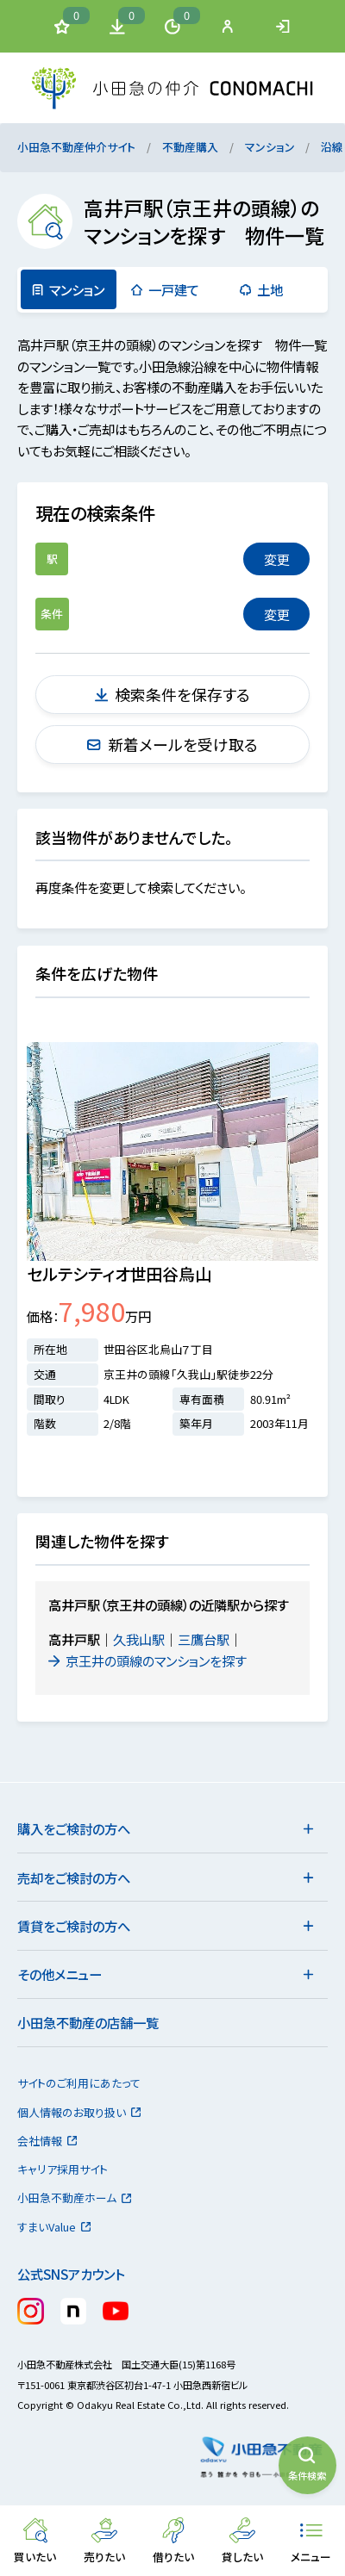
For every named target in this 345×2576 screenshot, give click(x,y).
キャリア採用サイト (62, 2169)
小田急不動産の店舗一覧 (88, 2022)
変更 (277, 558)
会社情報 (47, 2140)
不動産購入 (190, 147)
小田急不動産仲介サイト (76, 147)
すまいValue (54, 2227)
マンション (270, 147)
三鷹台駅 (203, 1638)
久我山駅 (139, 1638)
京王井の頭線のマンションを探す (148, 1660)
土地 (262, 289)
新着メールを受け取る (173, 744)
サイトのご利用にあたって (79, 2083)
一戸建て (164, 289)
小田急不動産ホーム (75, 2197)
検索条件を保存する (172, 694)
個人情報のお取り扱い (79, 2112)
